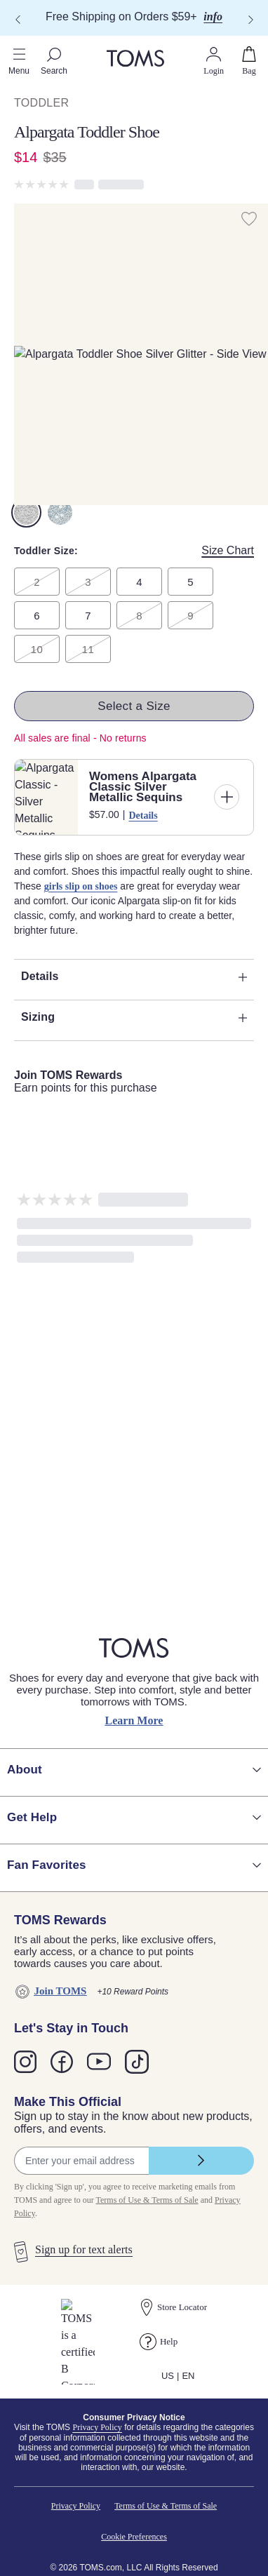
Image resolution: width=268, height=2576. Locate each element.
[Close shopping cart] (17, 40)
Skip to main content (52, 12)
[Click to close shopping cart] (11, 28)
